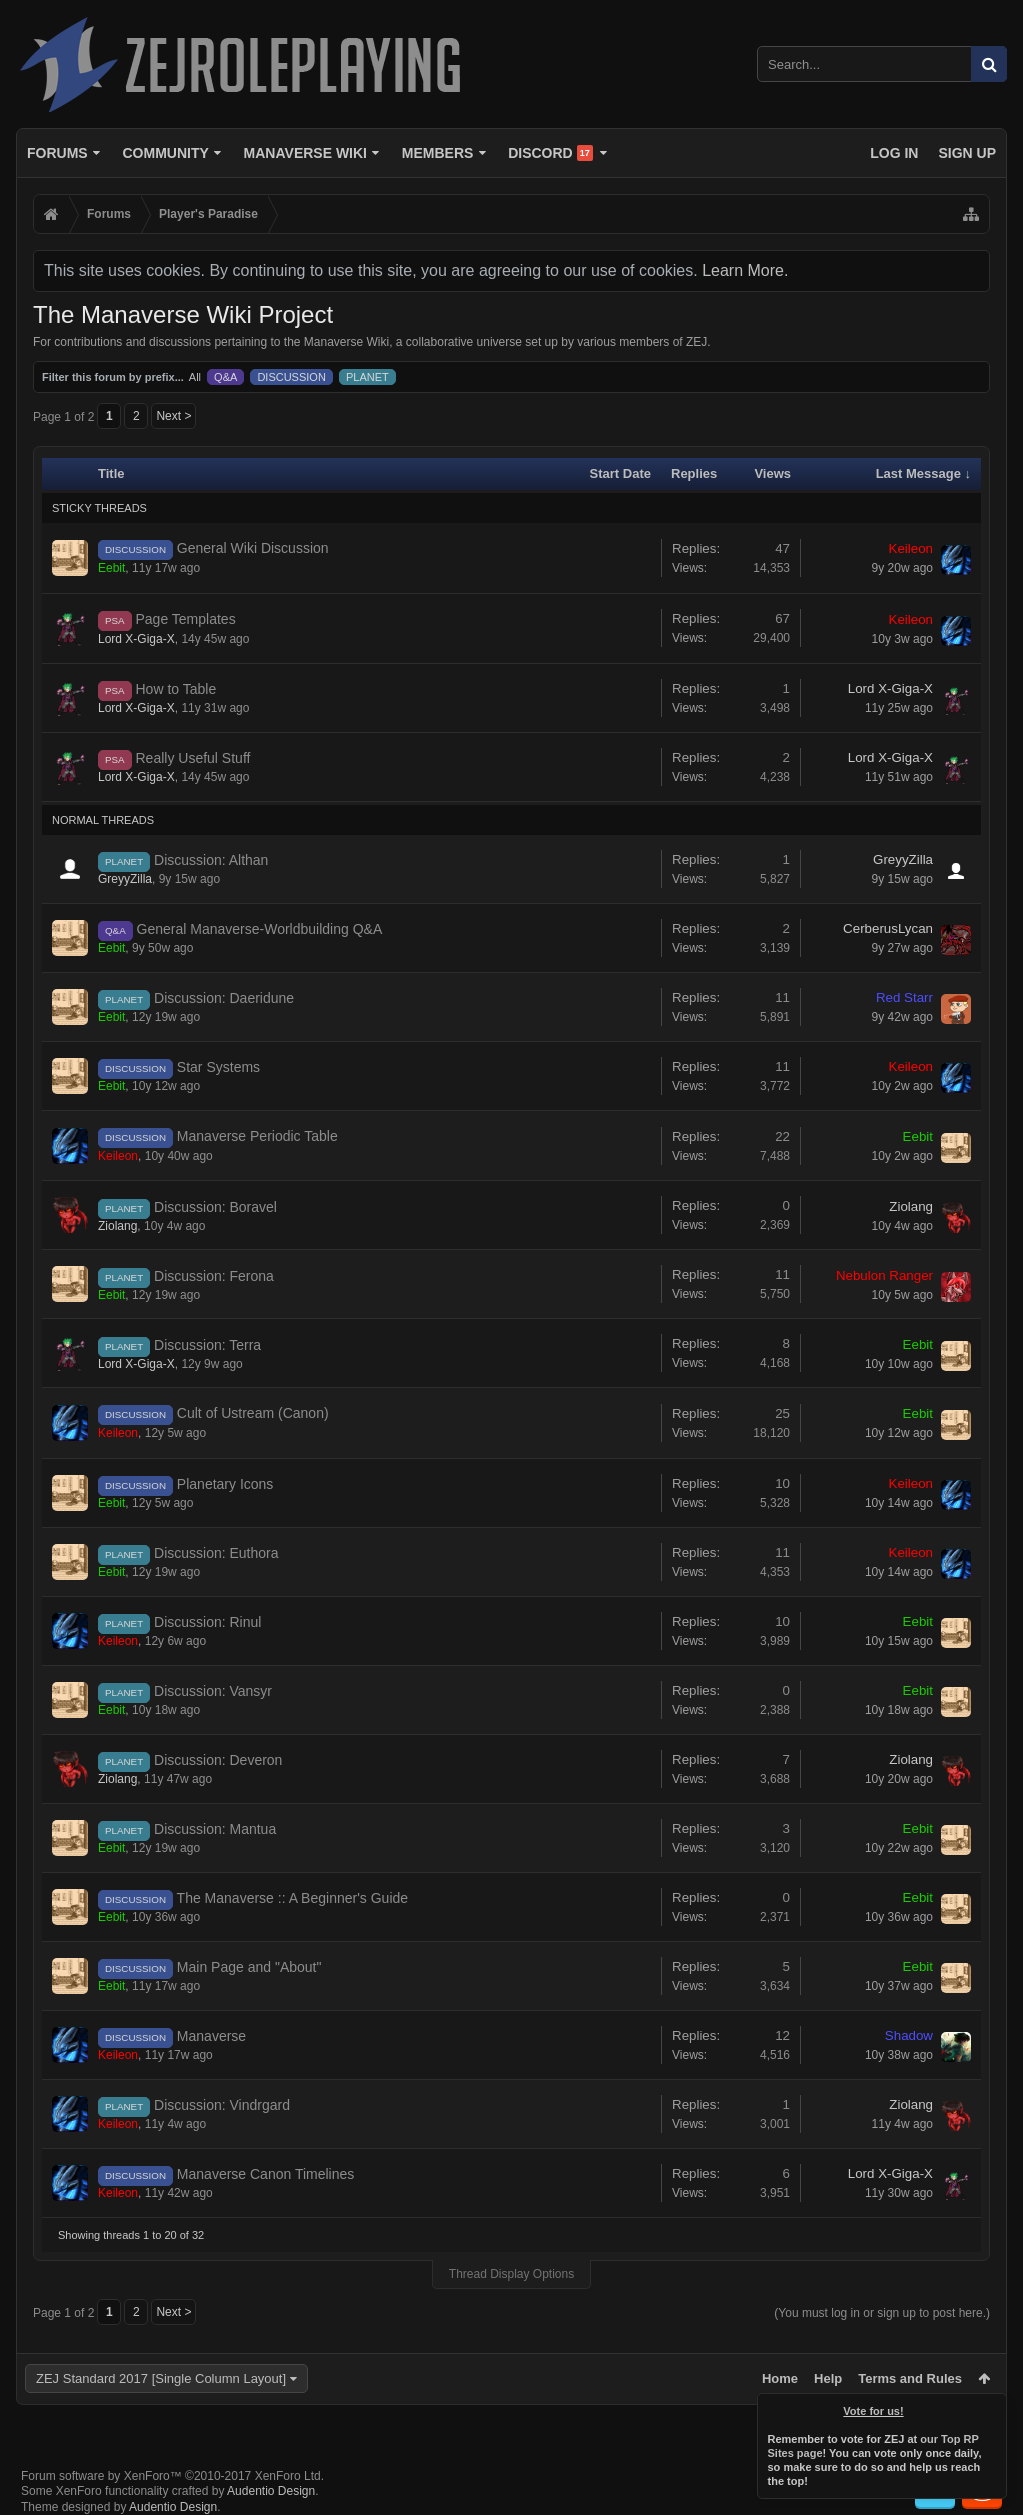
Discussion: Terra (207, 1345)
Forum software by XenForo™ (172, 2476)
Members (438, 153)
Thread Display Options (511, 2274)
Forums (57, 153)
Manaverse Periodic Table (257, 1136)
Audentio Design (271, 2491)
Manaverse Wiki (305, 153)
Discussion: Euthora (216, 1553)
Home (780, 2378)
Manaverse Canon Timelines (265, 2174)
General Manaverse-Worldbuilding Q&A (260, 929)
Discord (550, 153)
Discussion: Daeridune (224, 998)
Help (828, 2378)
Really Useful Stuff (193, 758)
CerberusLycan (888, 928)
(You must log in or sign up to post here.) (882, 2313)
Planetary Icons (225, 1484)
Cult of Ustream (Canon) (253, 1413)
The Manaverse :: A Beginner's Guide (292, 1898)
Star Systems (218, 1067)
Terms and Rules (910, 2378)
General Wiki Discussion (253, 548)
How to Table (176, 689)
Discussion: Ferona (214, 1276)
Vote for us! (874, 2411)
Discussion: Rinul (207, 1622)
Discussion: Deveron (218, 1760)
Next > (173, 416)
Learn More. (745, 270)
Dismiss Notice (993, 2407)
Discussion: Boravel (215, 1207)
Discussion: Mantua (215, 1829)
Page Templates (186, 619)
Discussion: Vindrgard (222, 2105)
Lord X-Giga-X (136, 639)
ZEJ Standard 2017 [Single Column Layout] (161, 2378)
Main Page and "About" (249, 1967)
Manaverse (211, 2036)
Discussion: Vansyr (213, 1691)
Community (165, 153)
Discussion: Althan (211, 860)
